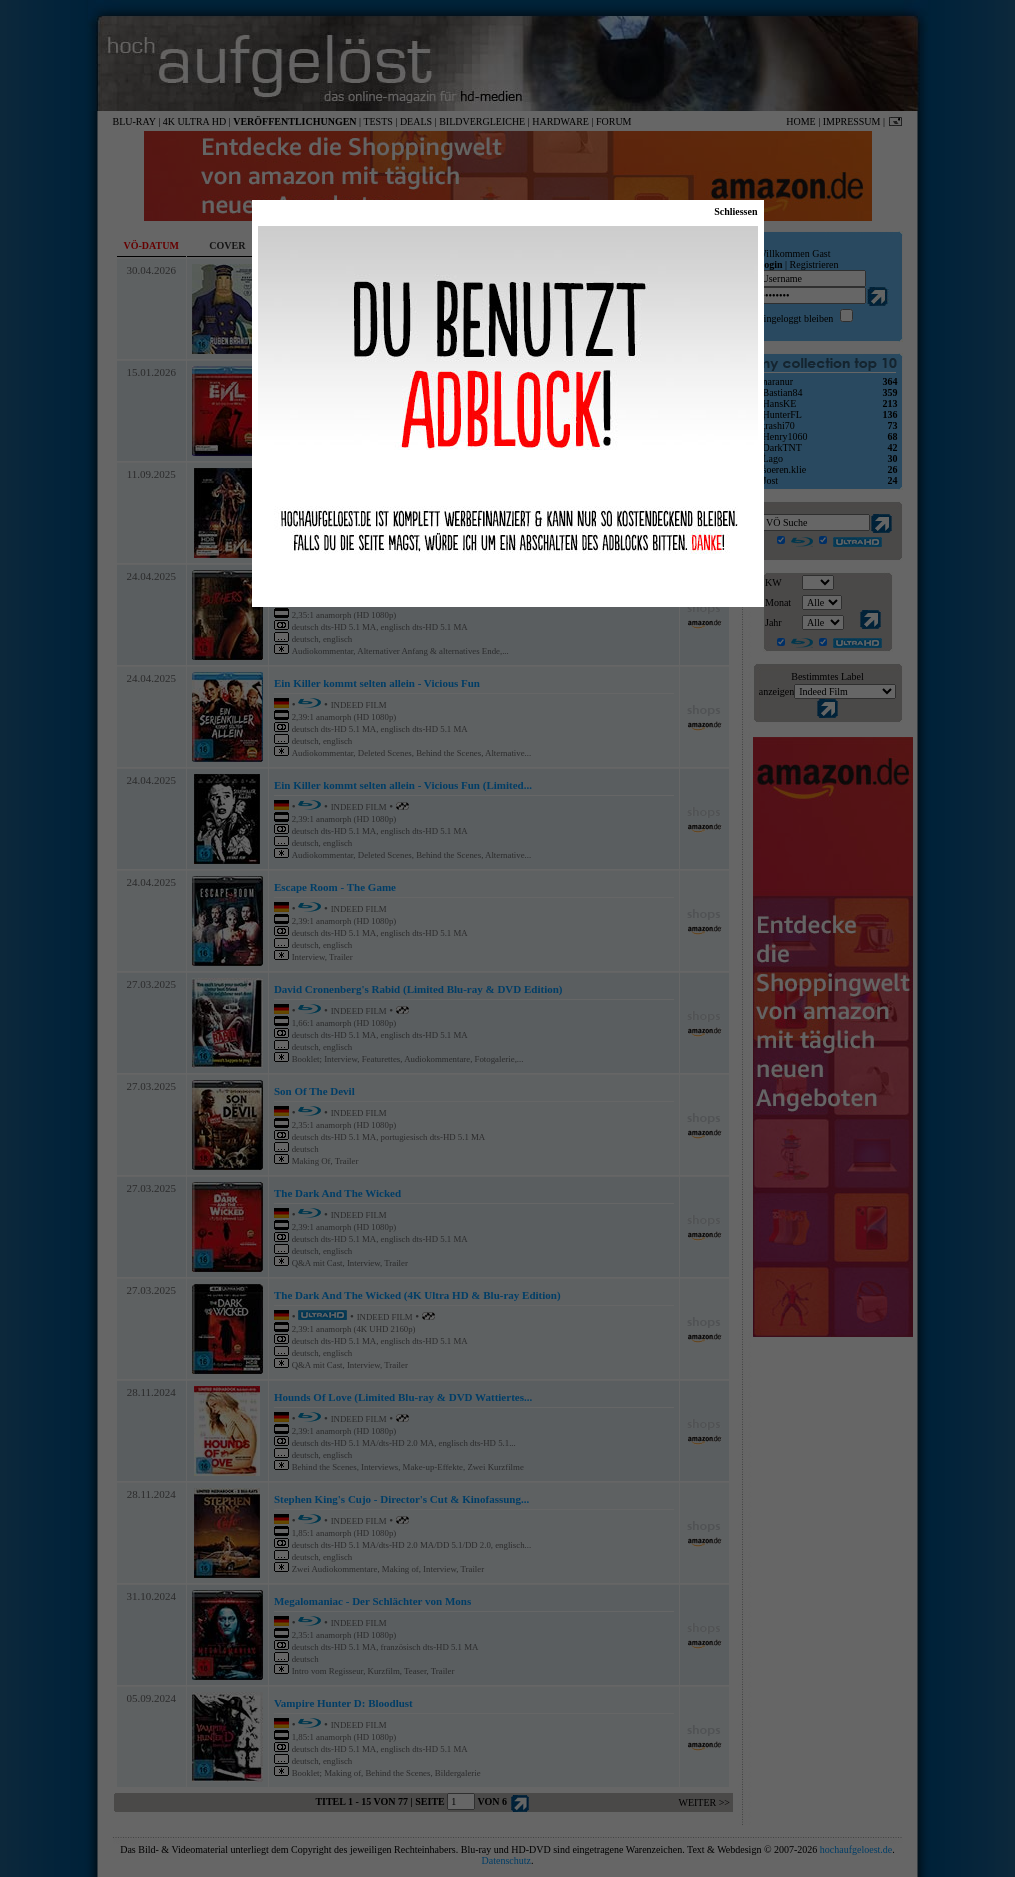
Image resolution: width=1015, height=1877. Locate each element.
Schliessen (735, 211)
